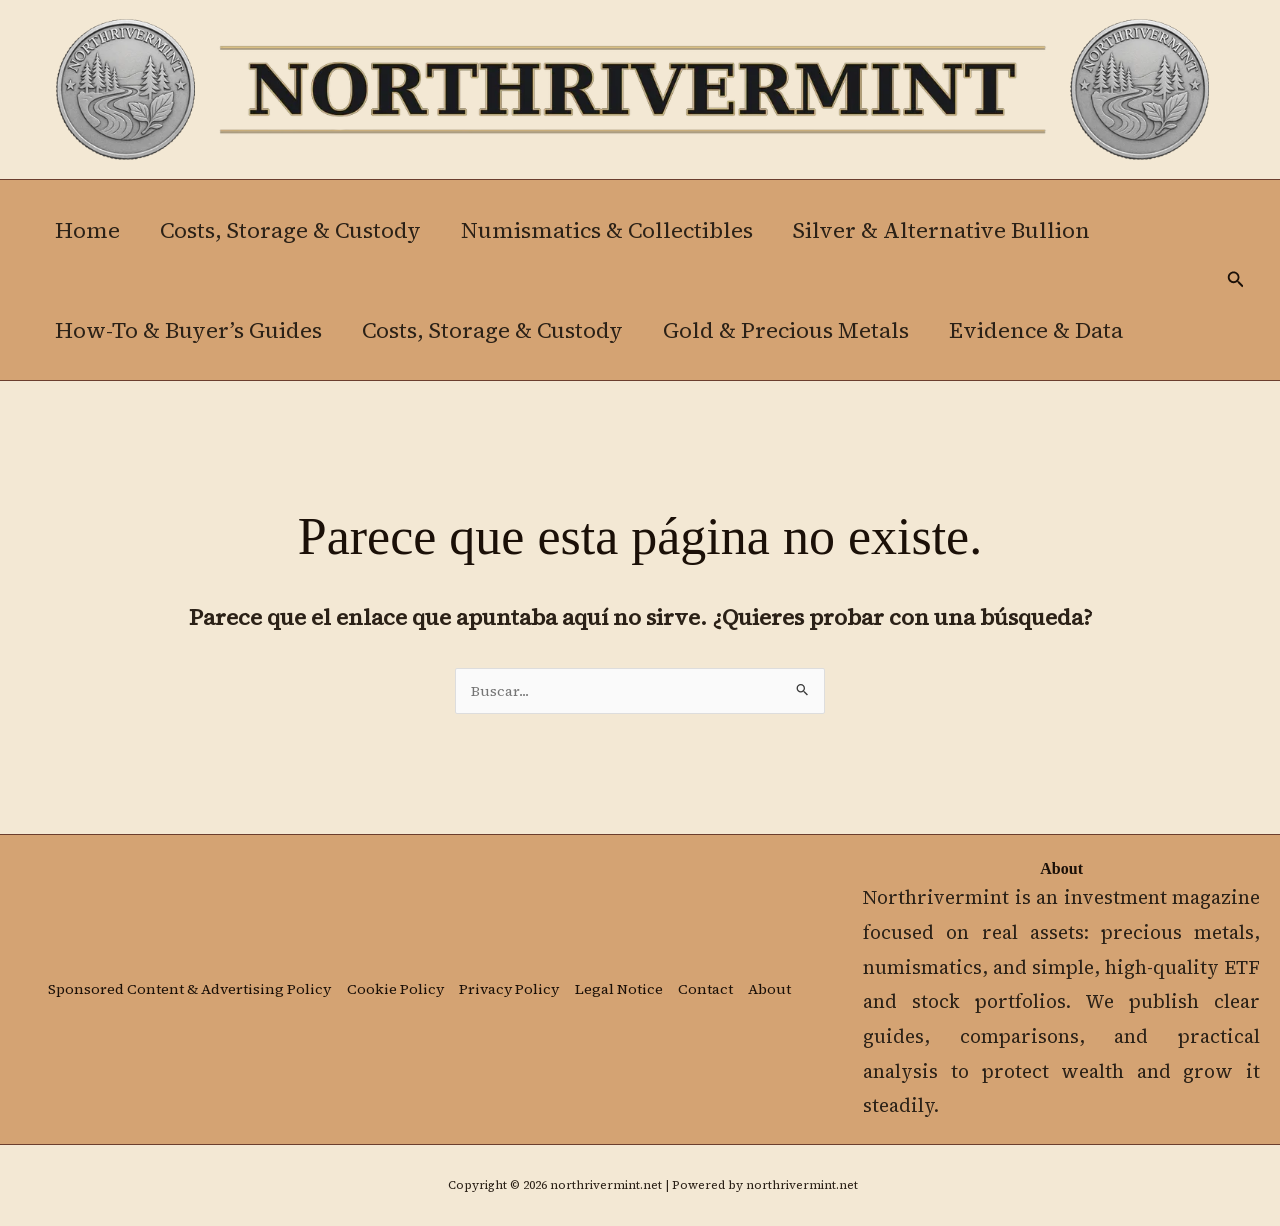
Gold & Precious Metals (796, 330)
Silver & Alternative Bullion (955, 230)
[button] (1236, 280)
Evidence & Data (1050, 330)
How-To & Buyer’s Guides (190, 330)
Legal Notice (632, 976)
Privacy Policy (520, 976)
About (67, 1004)
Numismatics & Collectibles (617, 230)
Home (89, 230)
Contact (720, 976)
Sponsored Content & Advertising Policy (192, 976)
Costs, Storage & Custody (296, 230)
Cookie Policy (403, 976)
